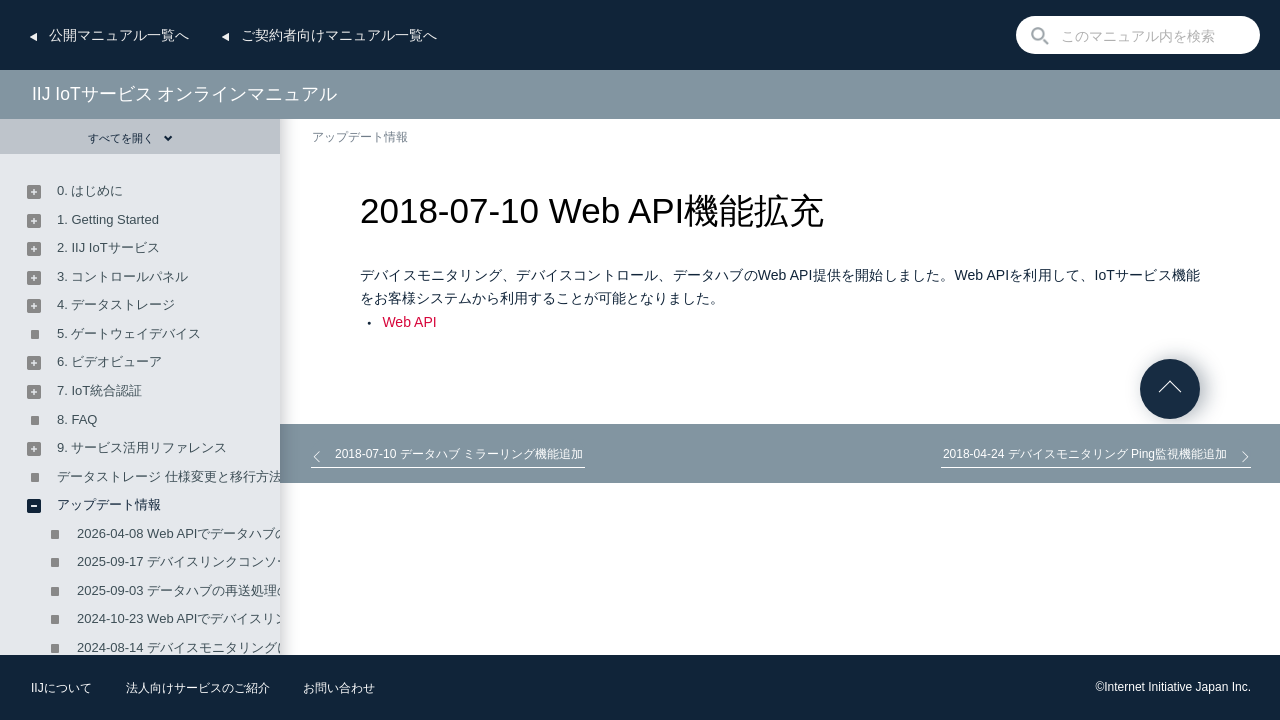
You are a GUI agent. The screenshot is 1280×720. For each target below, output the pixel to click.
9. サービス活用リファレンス (142, 447)
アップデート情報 (360, 137)
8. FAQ (77, 419)
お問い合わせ (339, 688)
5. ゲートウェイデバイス (129, 333)
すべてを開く (130, 138)
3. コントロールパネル (122, 276)
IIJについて (61, 688)
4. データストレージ (116, 304)
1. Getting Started (108, 219)
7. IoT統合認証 (99, 390)
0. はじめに (90, 190)
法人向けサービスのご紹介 (198, 688)
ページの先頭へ (1170, 389)
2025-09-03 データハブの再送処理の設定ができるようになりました (274, 590)
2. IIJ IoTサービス (108, 247)
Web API (409, 322)
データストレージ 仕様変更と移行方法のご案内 (195, 476)
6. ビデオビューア (109, 361)
